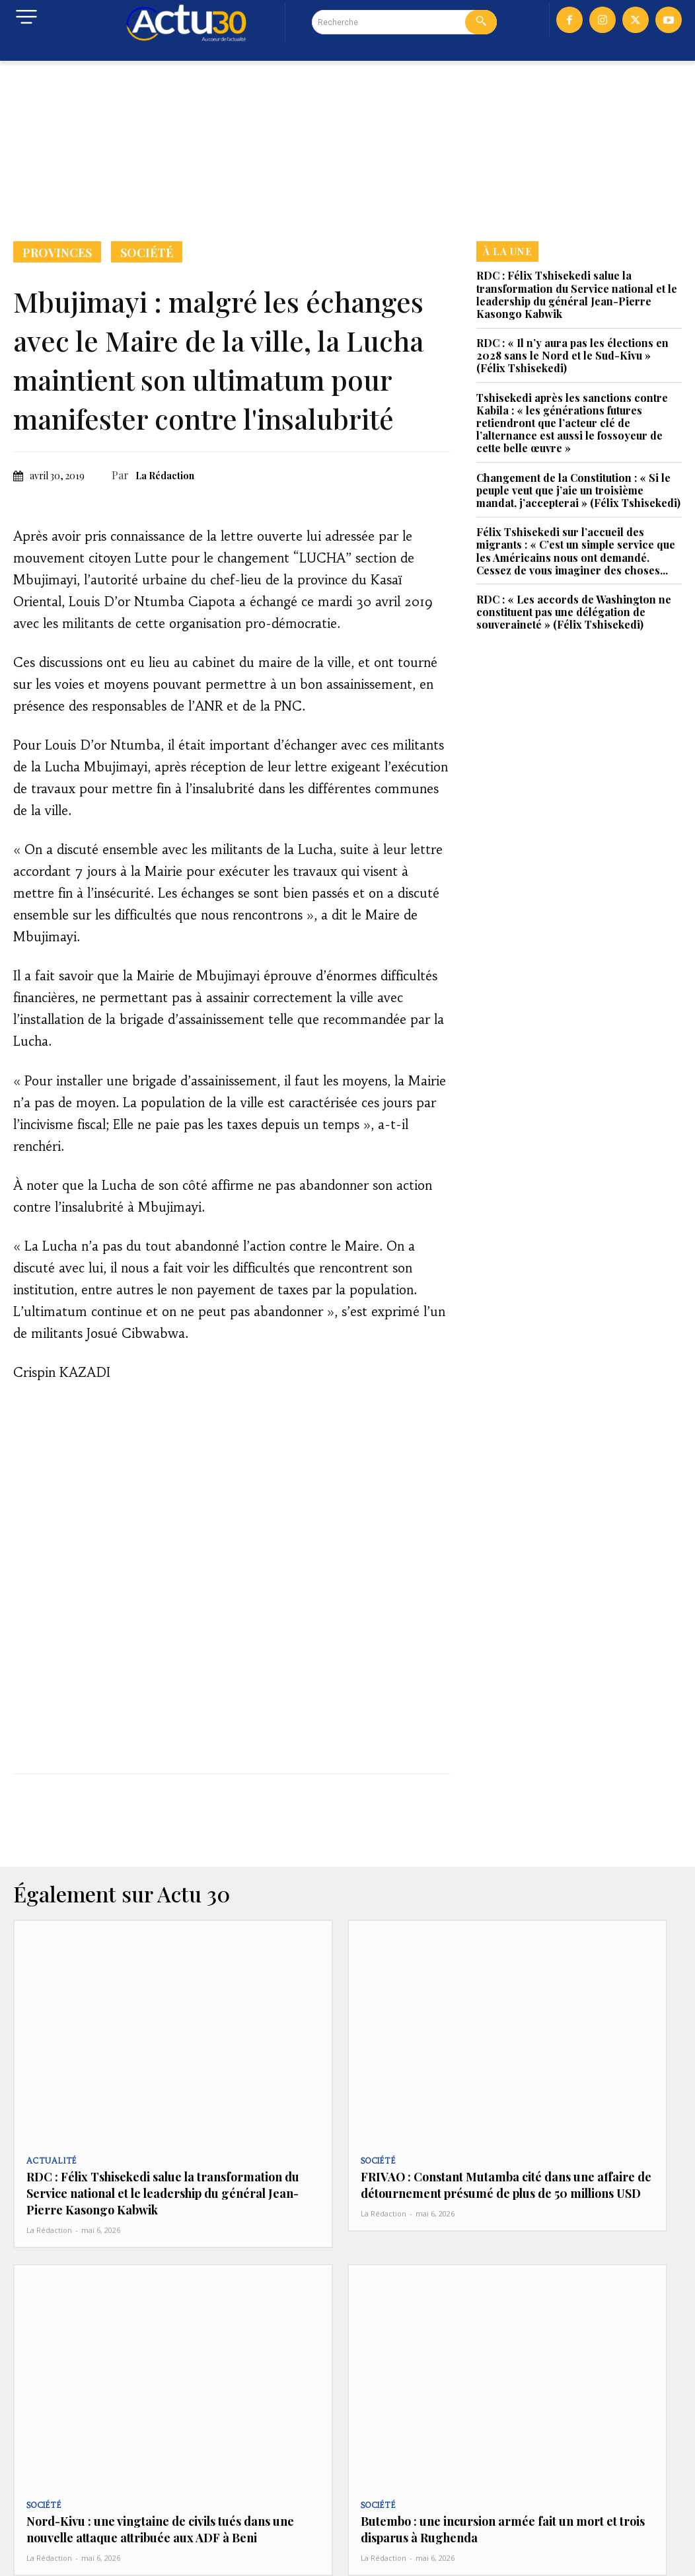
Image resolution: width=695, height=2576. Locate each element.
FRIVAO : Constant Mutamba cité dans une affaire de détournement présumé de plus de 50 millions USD (497, 2181)
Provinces (57, 251)
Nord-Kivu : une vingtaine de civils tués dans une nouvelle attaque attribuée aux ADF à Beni (153, 2516)
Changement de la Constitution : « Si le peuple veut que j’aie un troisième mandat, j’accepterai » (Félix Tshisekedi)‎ (578, 490)
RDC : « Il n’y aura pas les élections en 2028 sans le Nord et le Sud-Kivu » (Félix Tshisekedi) (572, 355)
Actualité (48, 2161)
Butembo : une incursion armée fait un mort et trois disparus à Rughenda (494, 2516)
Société (146, 251)
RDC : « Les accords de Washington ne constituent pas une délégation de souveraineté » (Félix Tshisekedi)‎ (573, 611)
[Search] (481, 22)
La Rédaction (164, 475)
